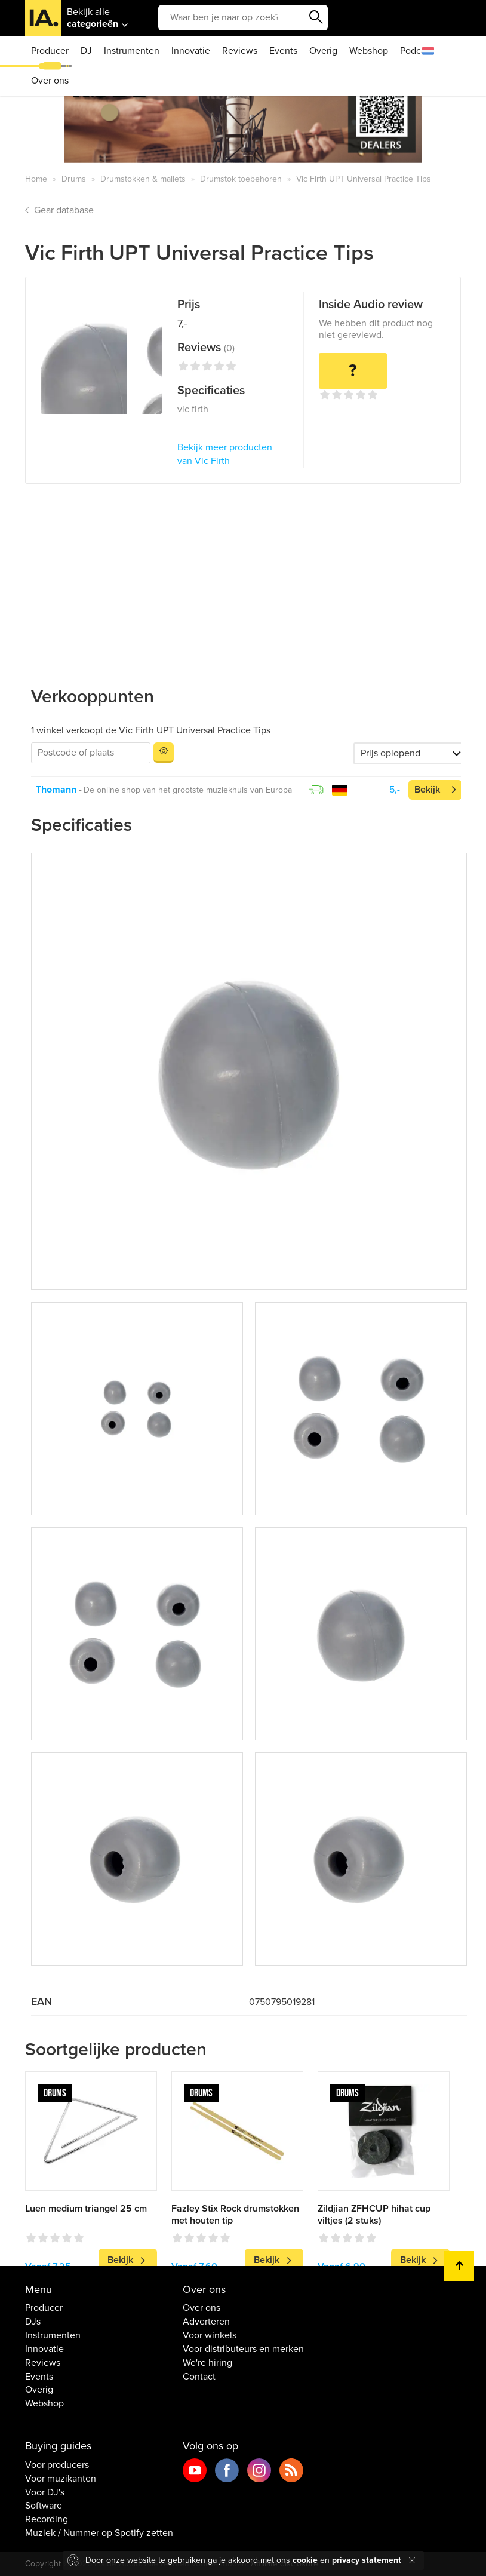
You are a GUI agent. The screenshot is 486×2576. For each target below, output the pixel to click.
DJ (86, 51)
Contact (199, 2376)
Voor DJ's (44, 2492)
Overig (323, 51)
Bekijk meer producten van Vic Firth (224, 454)
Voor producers (57, 2465)
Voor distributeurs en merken (243, 2349)
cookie (305, 2560)
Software (43, 2505)
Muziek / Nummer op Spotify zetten (99, 2533)
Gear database (64, 210)
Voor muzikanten (60, 2479)
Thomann (56, 790)
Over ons (50, 81)
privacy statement (366, 2560)
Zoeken (316, 17)
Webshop (368, 51)
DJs (33, 2322)
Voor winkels (209, 2335)
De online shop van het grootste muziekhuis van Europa (188, 790)
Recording (46, 2519)
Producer (50, 51)
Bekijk (427, 790)
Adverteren (206, 2322)
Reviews (239, 51)
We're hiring (207, 2363)
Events (283, 51)
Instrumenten (131, 51)
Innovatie (190, 51)
